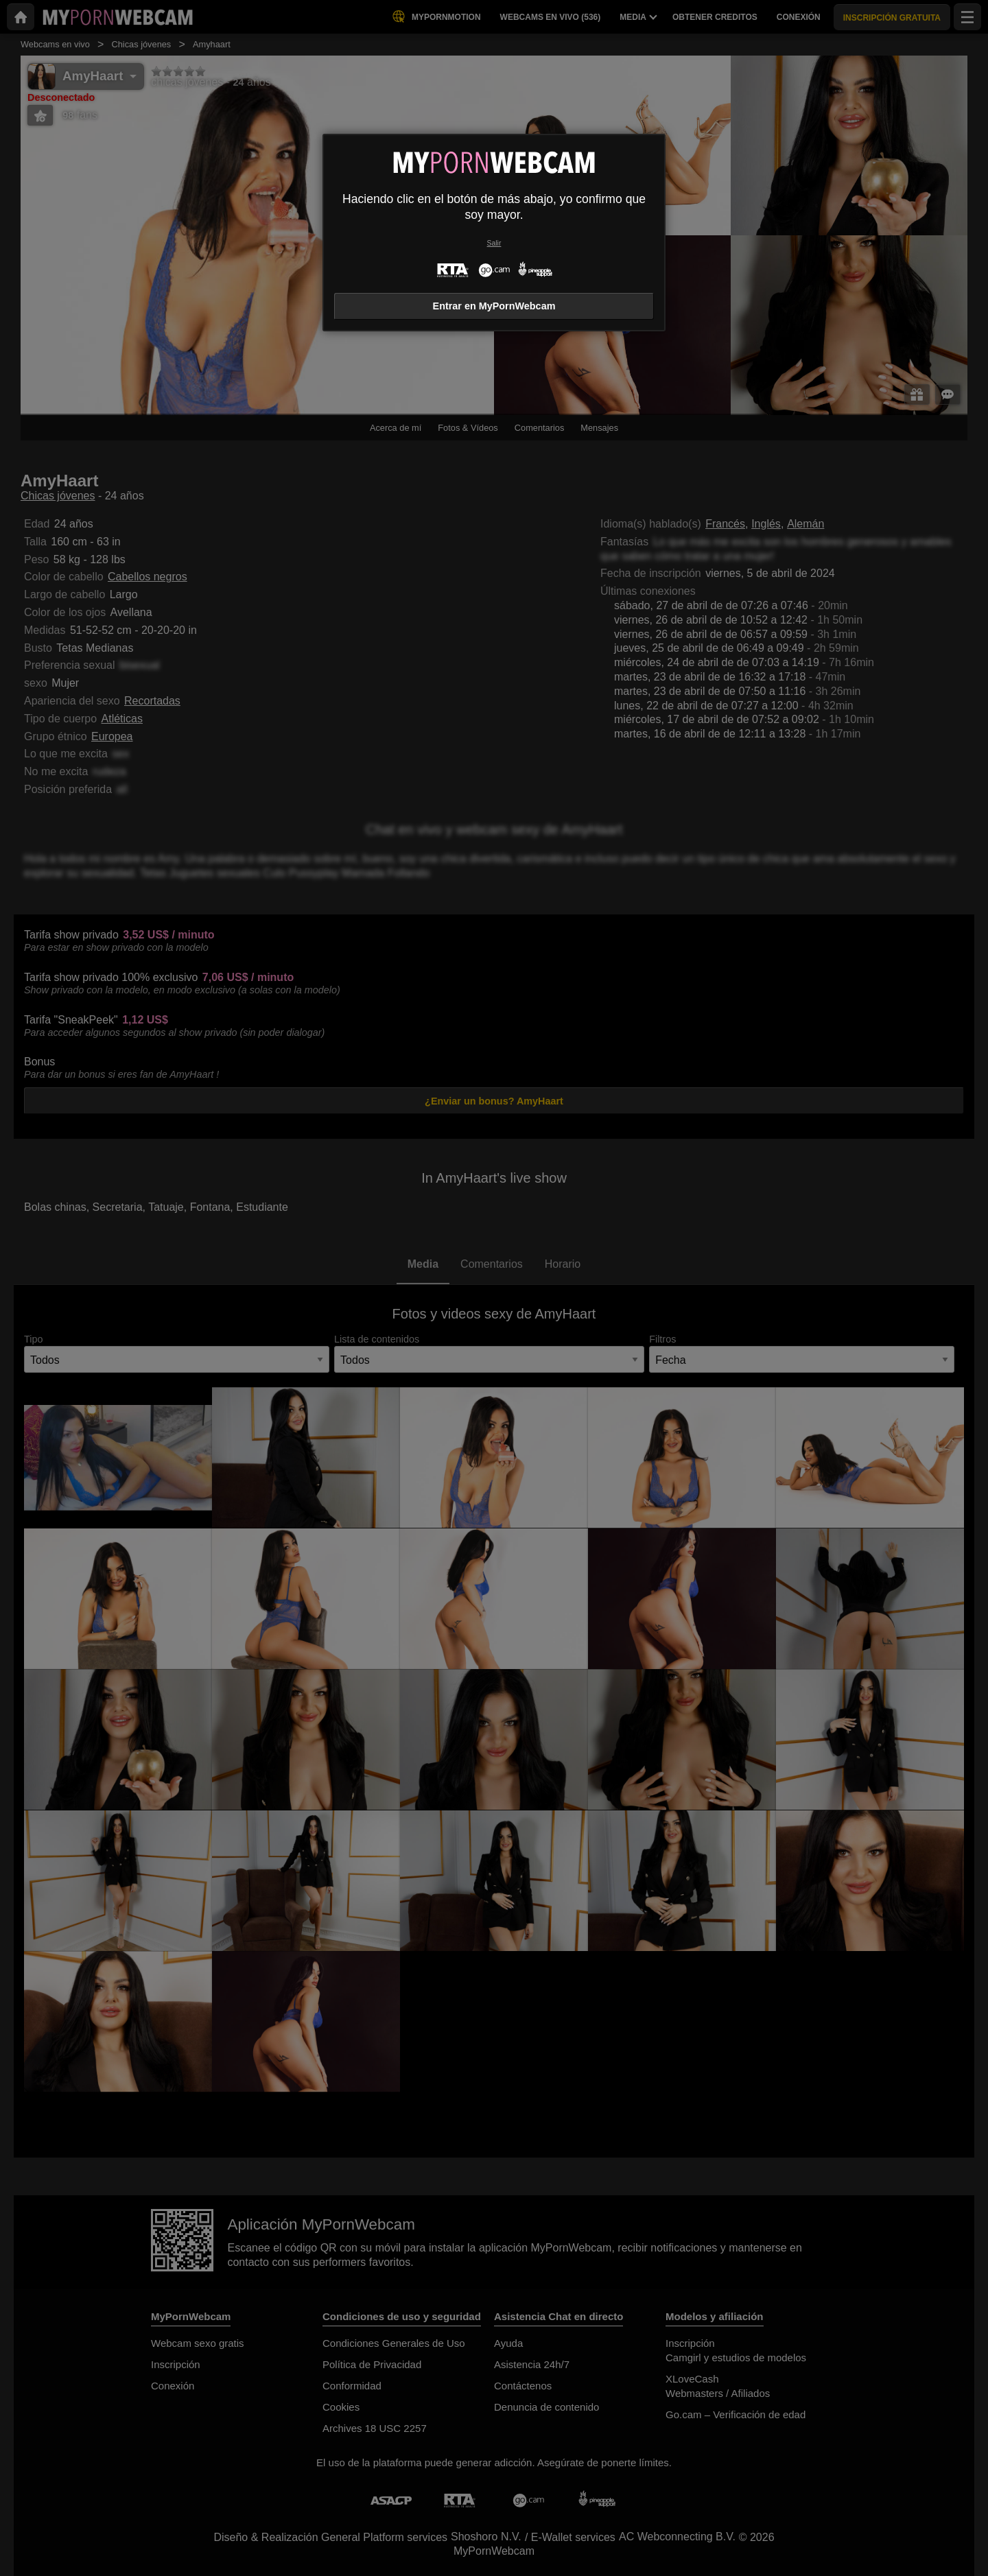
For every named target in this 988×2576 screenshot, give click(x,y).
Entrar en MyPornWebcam (494, 305)
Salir (494, 243)
